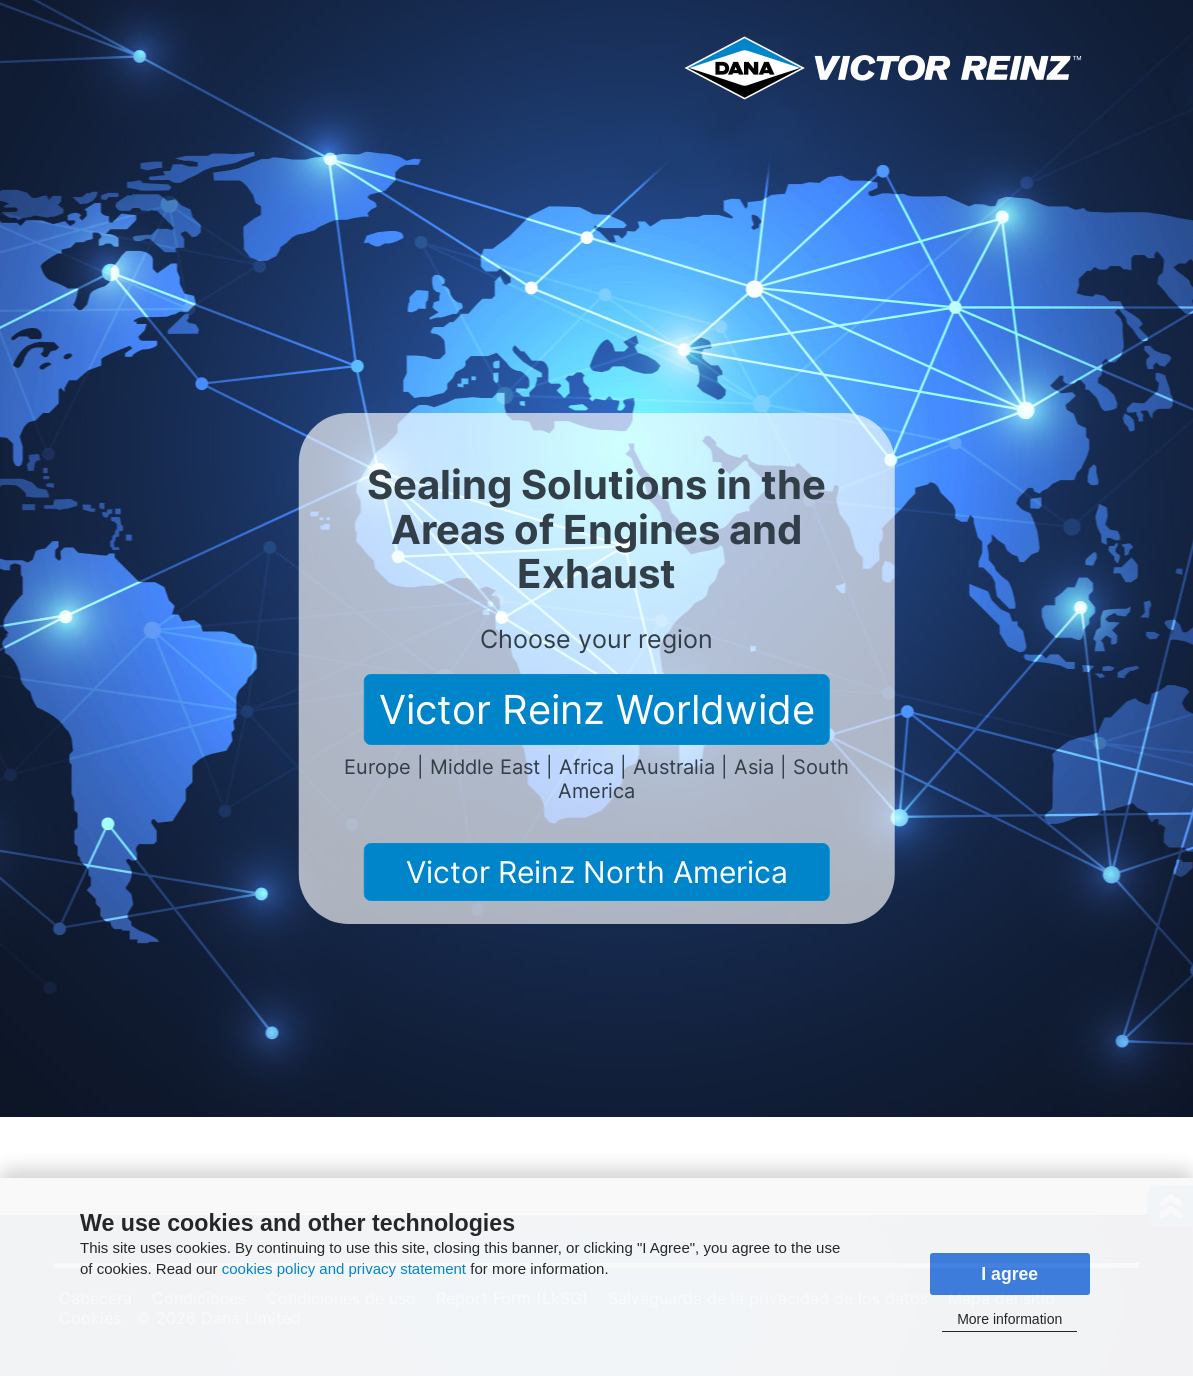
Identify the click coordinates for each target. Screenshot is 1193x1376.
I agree (1009, 1274)
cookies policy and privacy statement (344, 1268)
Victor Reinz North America (597, 872)
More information (1009, 1319)
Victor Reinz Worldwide (597, 709)
